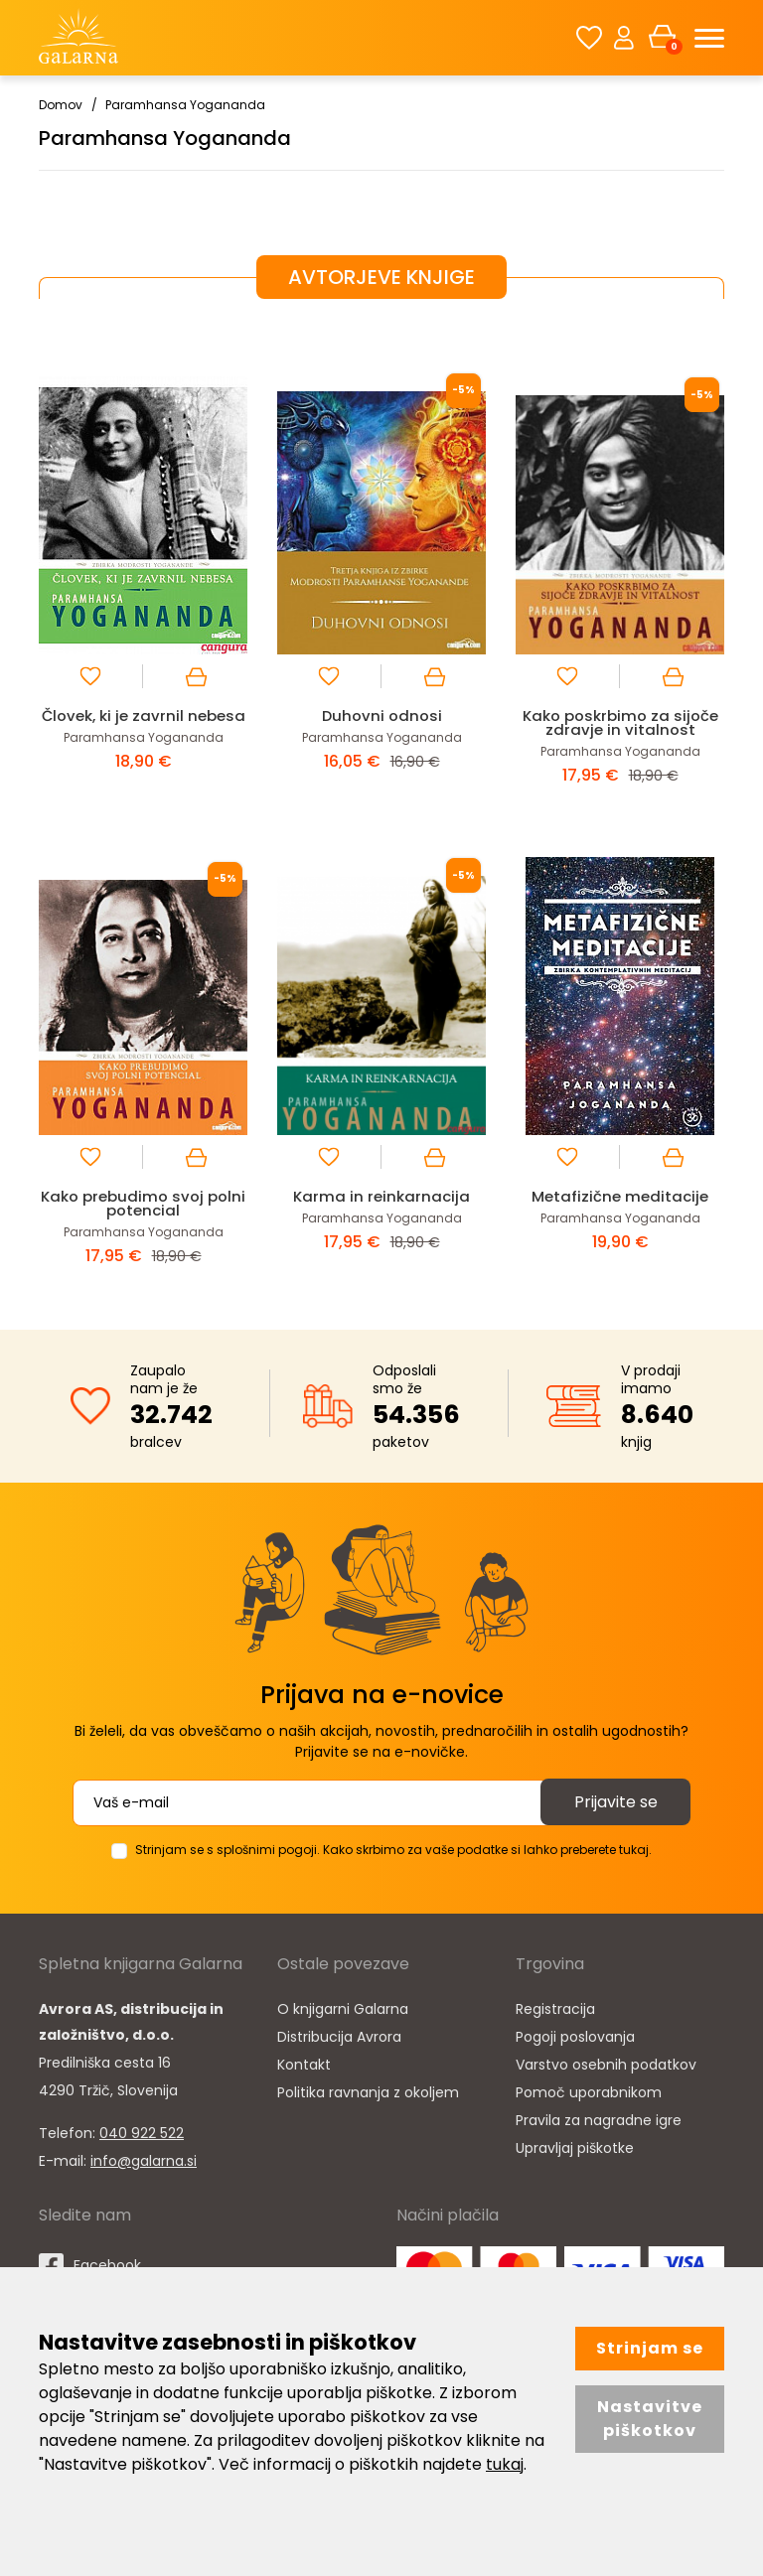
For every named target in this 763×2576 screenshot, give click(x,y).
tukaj (505, 2464)
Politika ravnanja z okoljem (368, 2092)
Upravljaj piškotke (575, 2148)
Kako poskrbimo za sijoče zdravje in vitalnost (620, 722)
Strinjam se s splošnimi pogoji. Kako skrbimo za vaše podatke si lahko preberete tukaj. (393, 1849)
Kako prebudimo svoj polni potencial (143, 1203)
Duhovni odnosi (381, 715)
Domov (60, 104)
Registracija (555, 2009)
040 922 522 (141, 2133)
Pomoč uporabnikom (589, 2092)
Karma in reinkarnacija (381, 1196)
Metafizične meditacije (620, 1196)
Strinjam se (649, 2348)
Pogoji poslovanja (575, 2037)
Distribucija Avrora (339, 2037)
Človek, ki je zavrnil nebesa (143, 715)
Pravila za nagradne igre (599, 2120)
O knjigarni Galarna (342, 2009)
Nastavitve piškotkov (649, 2418)
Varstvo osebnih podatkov (606, 2065)
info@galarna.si (143, 2161)
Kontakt (304, 2065)
